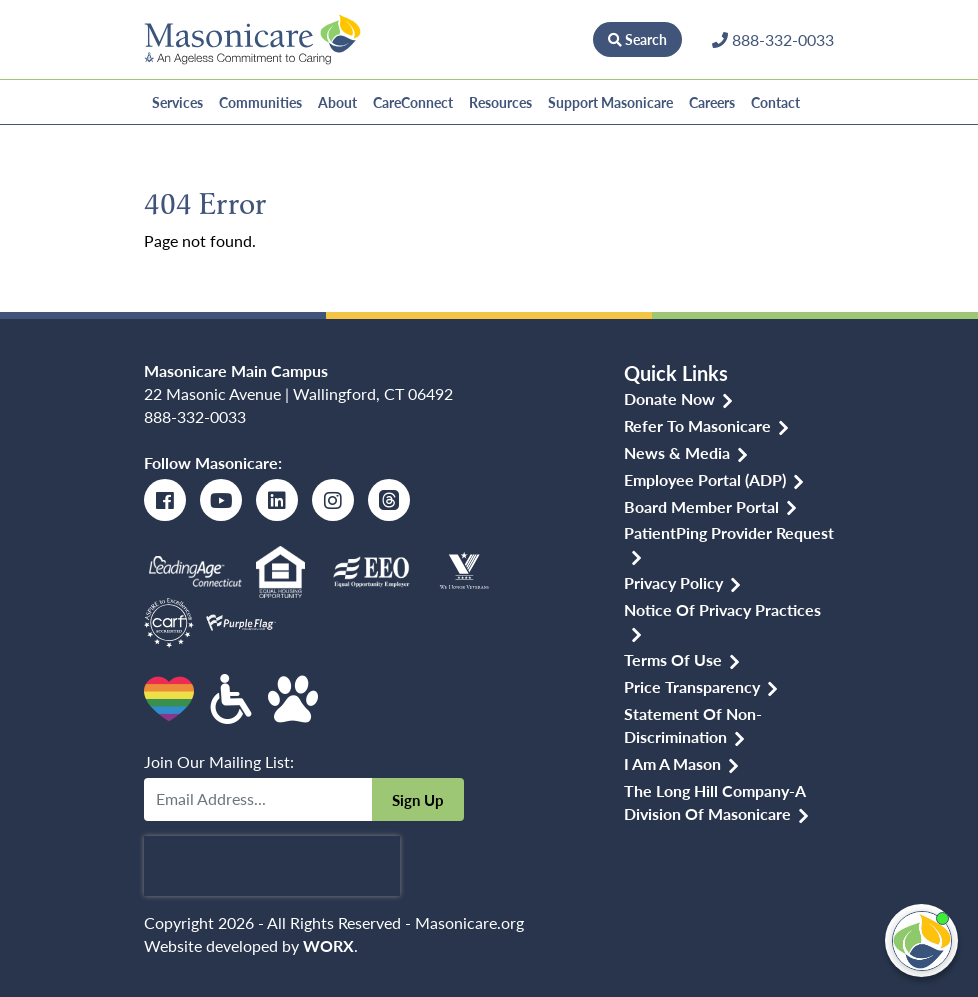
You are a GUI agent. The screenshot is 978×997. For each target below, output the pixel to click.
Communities (260, 102)
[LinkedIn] (277, 500)
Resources (500, 102)
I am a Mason (672, 763)
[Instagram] (333, 500)
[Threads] (389, 500)
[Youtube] (221, 500)
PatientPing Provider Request (729, 532)
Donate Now (530, 39)
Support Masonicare (610, 102)
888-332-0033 (195, 416)
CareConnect (413, 102)
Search (637, 39)
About (337, 102)
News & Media (677, 452)
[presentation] (272, 866)
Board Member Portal (701, 506)
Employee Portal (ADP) (705, 479)
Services (177, 102)
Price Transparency (692, 686)
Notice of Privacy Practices (722, 609)
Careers (712, 102)
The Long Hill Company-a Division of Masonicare (714, 802)
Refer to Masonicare (697, 425)
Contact (775, 102)
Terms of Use (673, 659)
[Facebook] (165, 500)
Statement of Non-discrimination (693, 725)
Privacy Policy (673, 582)
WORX (328, 945)
